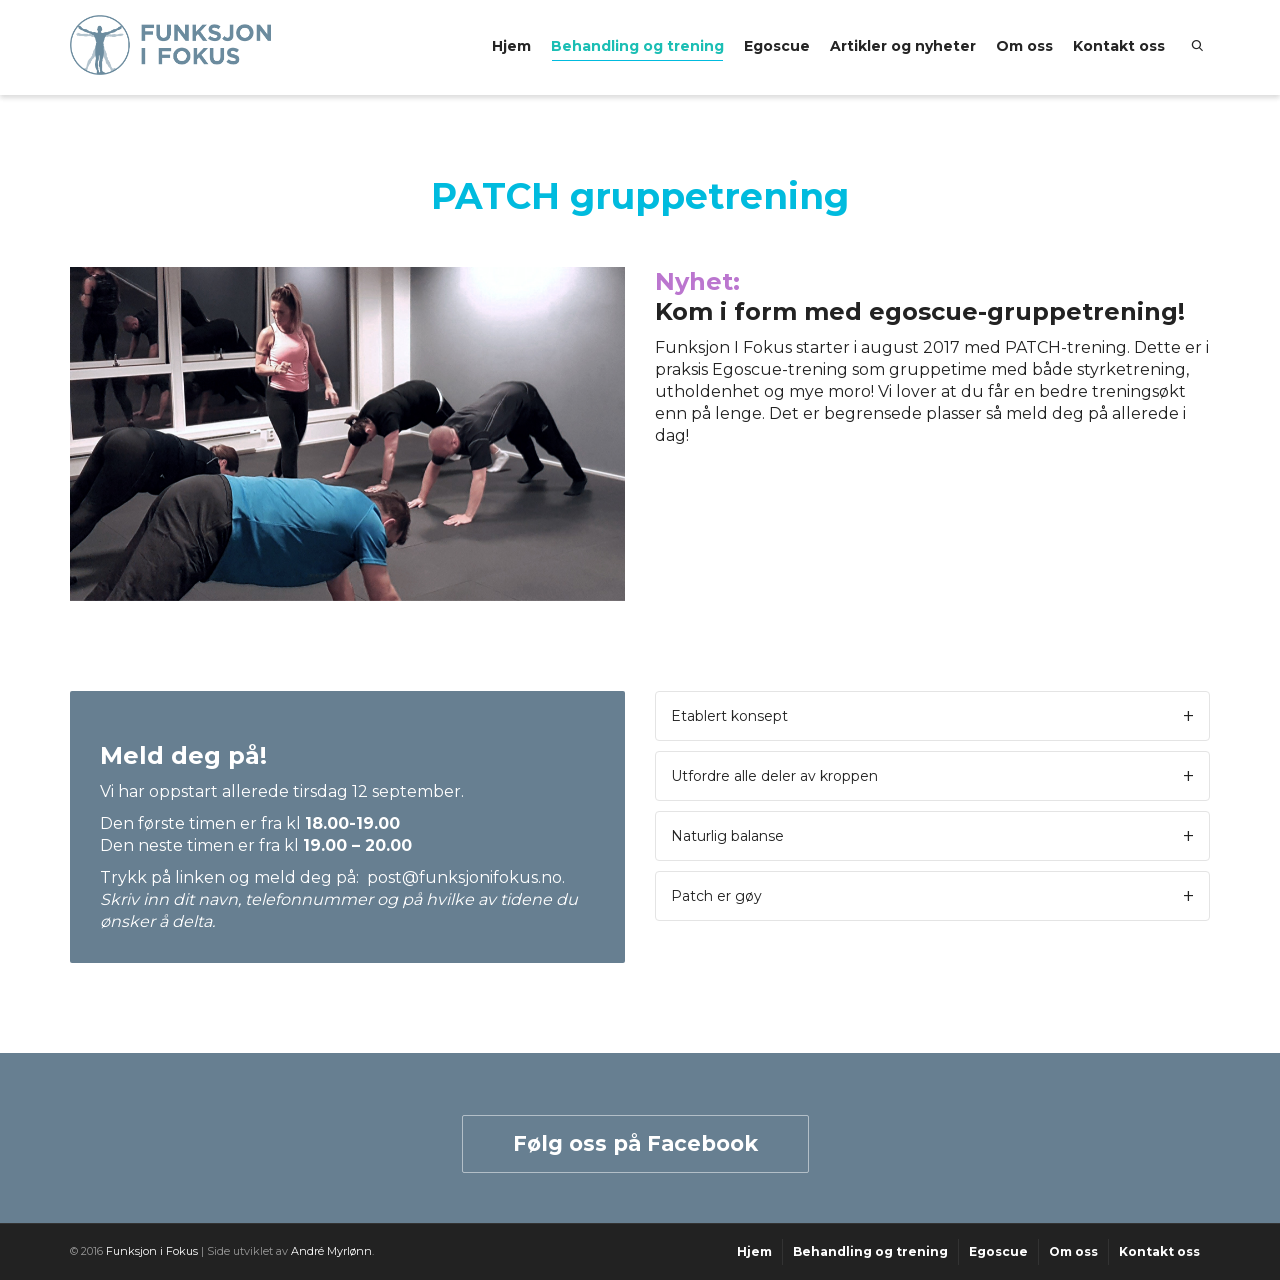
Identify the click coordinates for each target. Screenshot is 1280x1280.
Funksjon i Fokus (152, 1251)
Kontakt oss (1119, 46)
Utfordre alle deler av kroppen (774, 776)
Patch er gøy (716, 896)
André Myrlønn (331, 1251)
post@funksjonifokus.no (464, 877)
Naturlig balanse (727, 836)
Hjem (511, 46)
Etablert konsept (729, 716)
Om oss (1024, 46)
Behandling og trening (637, 49)
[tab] (932, 716)
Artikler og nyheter (903, 46)
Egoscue (777, 46)
